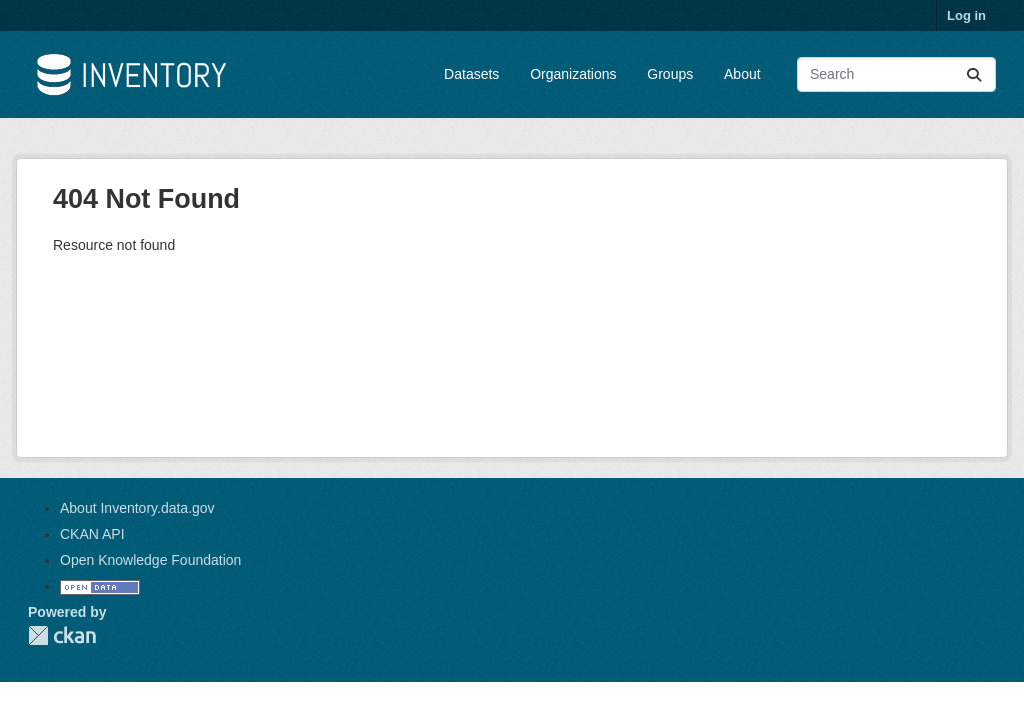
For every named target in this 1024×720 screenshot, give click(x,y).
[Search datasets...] (896, 74)
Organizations (573, 74)
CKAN (62, 635)
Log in (966, 15)
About (742, 74)
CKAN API (92, 534)
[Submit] (974, 74)
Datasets (471, 74)
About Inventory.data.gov (137, 508)
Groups (670, 74)
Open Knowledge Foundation (150, 560)
